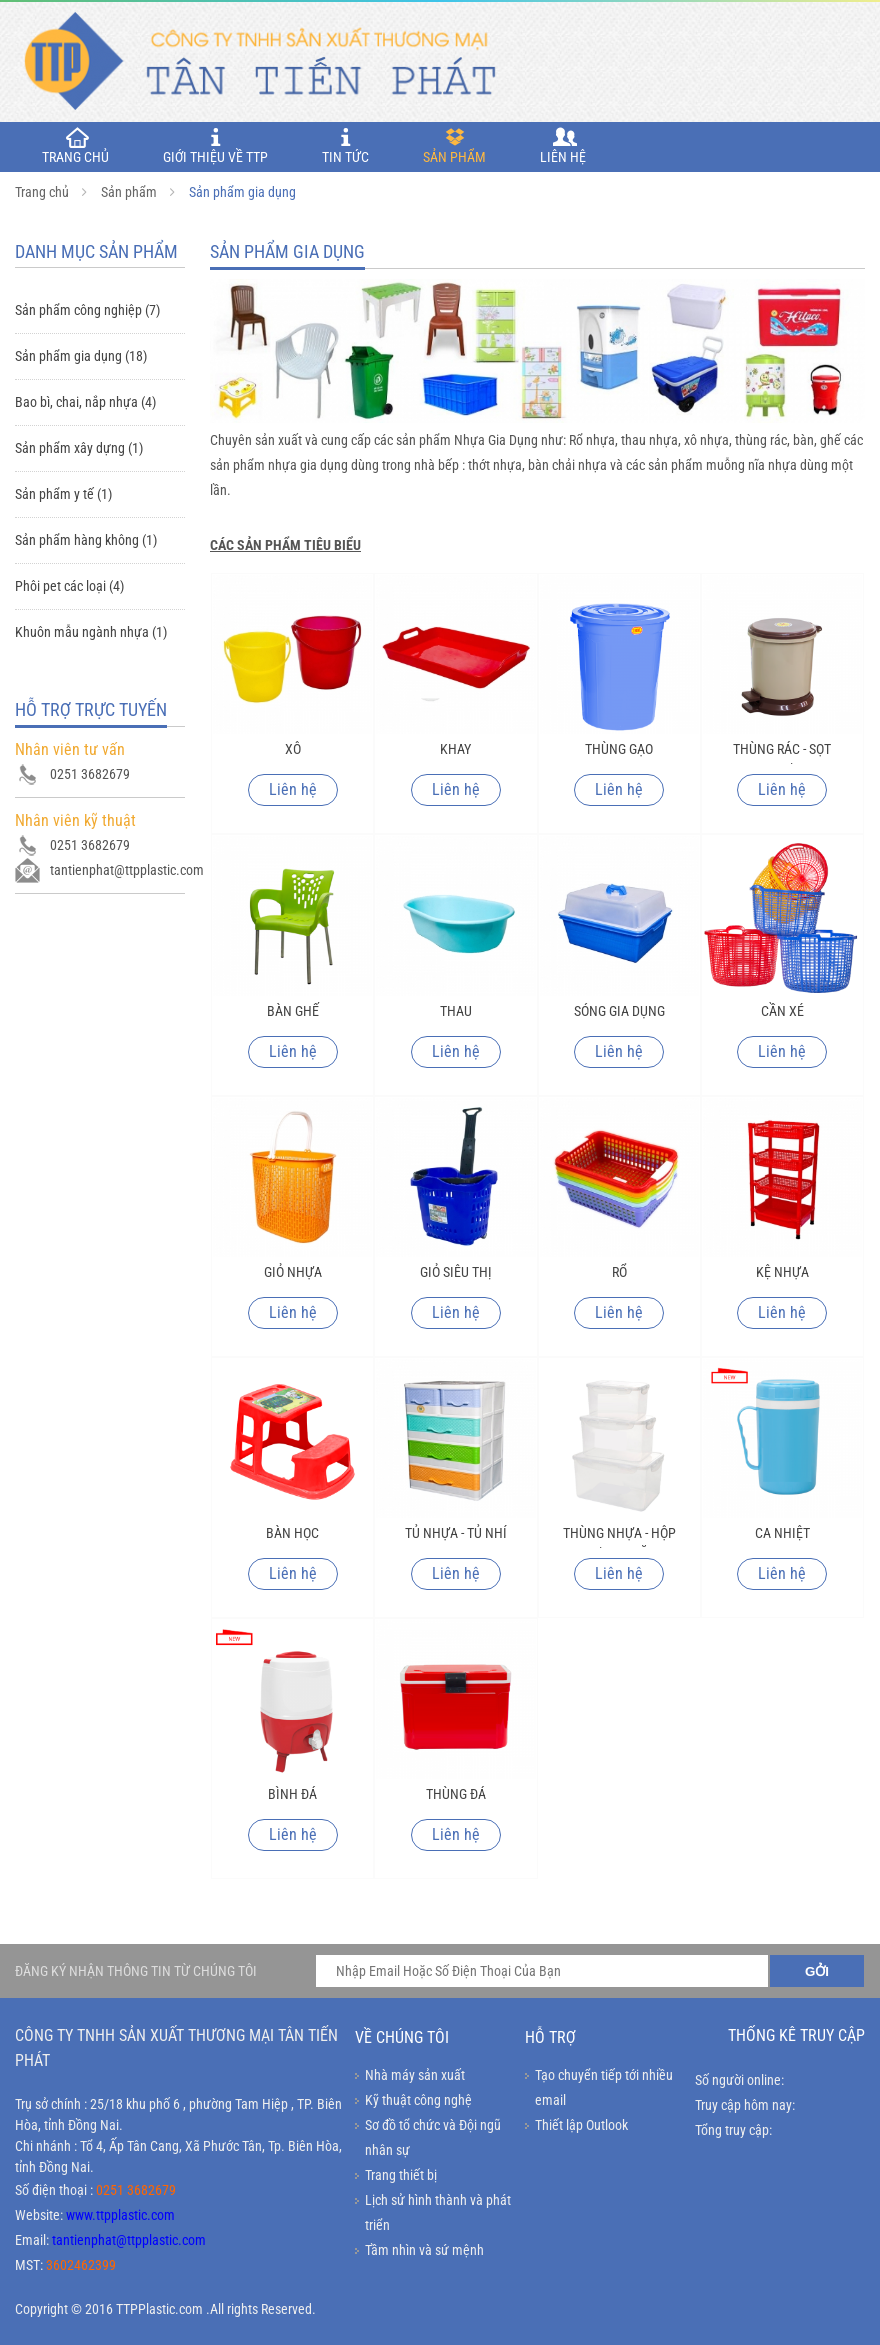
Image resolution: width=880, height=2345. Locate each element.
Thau (456, 1011)
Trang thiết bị (401, 2175)
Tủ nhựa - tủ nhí (456, 1533)
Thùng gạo (619, 749)
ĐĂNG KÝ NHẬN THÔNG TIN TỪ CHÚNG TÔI (136, 1971)
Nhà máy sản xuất (415, 2075)
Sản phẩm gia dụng (242, 192)
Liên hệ (563, 146)
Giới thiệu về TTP (215, 146)
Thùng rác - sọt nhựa (782, 752)
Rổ (619, 1272)
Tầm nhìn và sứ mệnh (424, 2250)
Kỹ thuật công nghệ (418, 2100)
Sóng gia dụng (619, 1011)
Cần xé (782, 1011)
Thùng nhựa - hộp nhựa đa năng (619, 1536)
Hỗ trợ (550, 2037)
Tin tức (345, 146)
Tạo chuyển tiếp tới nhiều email (604, 2087)
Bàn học (292, 1533)
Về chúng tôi (402, 2037)
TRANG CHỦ (75, 146)
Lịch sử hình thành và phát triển (438, 2212)
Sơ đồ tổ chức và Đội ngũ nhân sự (433, 2137)
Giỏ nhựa (293, 1272)
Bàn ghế (293, 1011)
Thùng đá (456, 1794)
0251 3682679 (136, 2190)
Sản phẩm (454, 146)
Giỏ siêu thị (456, 1272)
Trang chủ (42, 192)
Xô (293, 749)
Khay (455, 749)
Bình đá (292, 1794)
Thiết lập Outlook (581, 2125)
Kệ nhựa (782, 1272)
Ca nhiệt (782, 1533)
